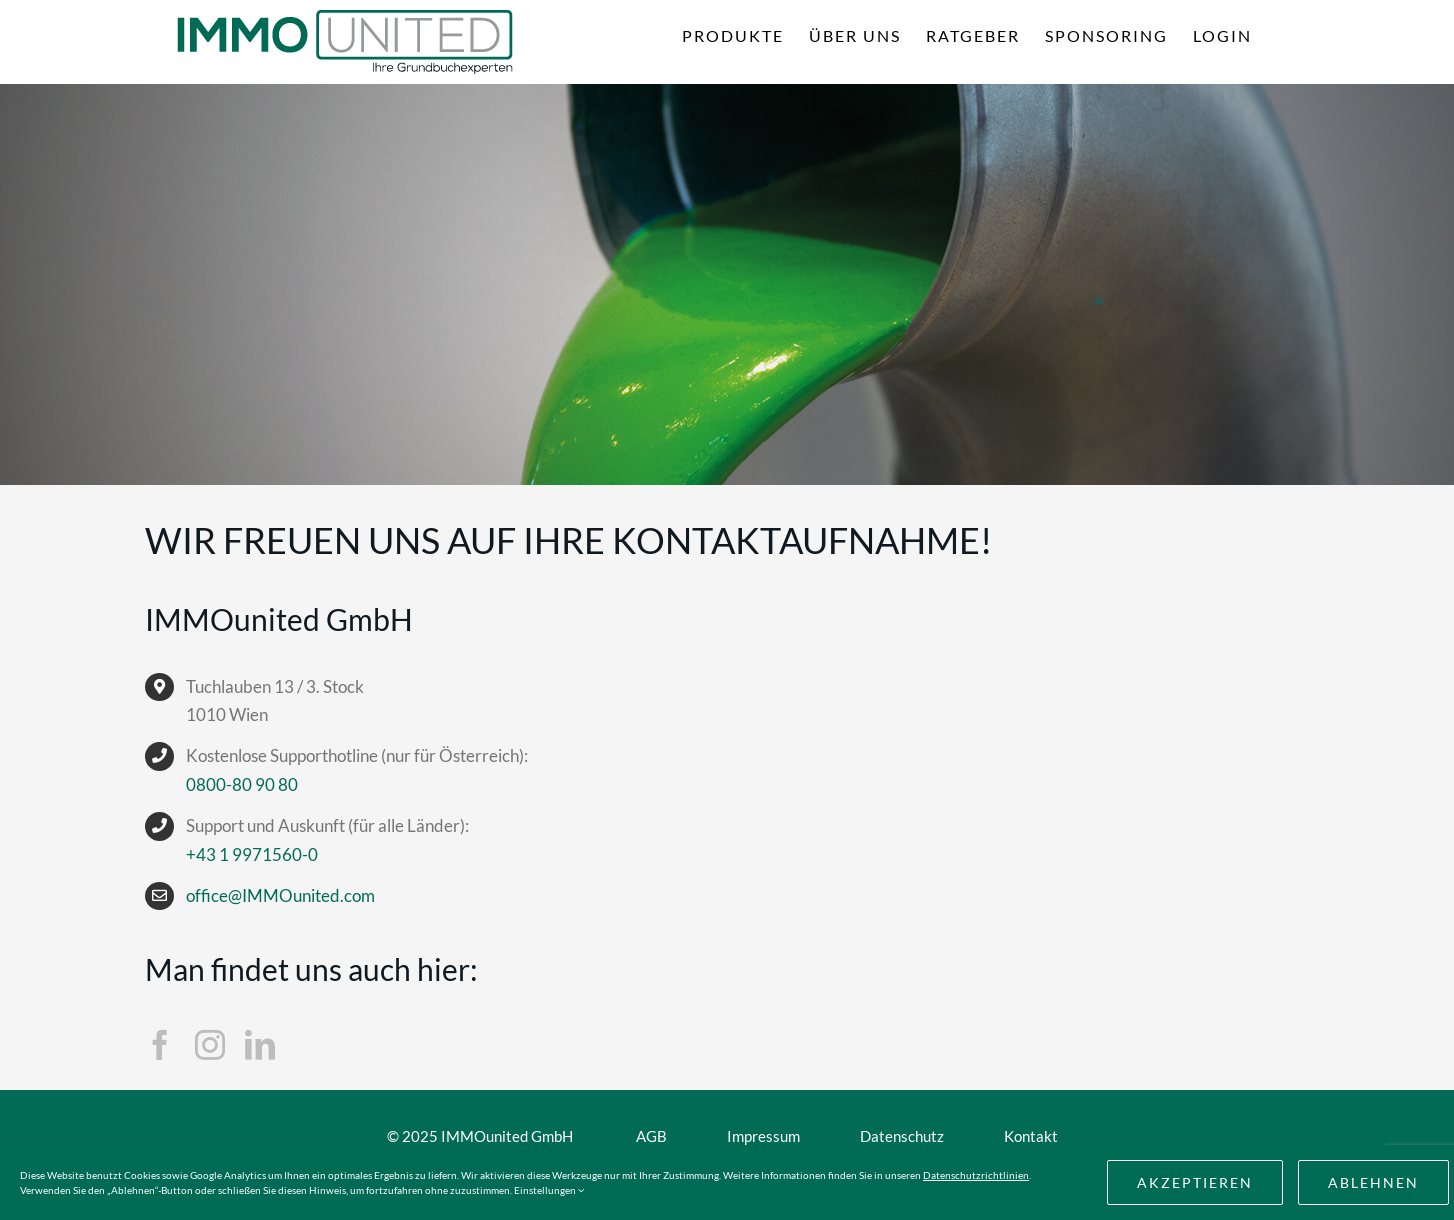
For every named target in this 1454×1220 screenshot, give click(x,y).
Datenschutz (902, 1136)
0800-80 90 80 (242, 784)
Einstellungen (549, 1190)
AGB (651, 1136)
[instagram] (210, 1045)
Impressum (763, 1136)
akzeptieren (1195, 1182)
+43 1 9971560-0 (252, 854)
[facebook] (160, 1045)
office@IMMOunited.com (280, 895)
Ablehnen (1373, 1182)
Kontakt (1031, 1136)
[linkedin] (260, 1045)
